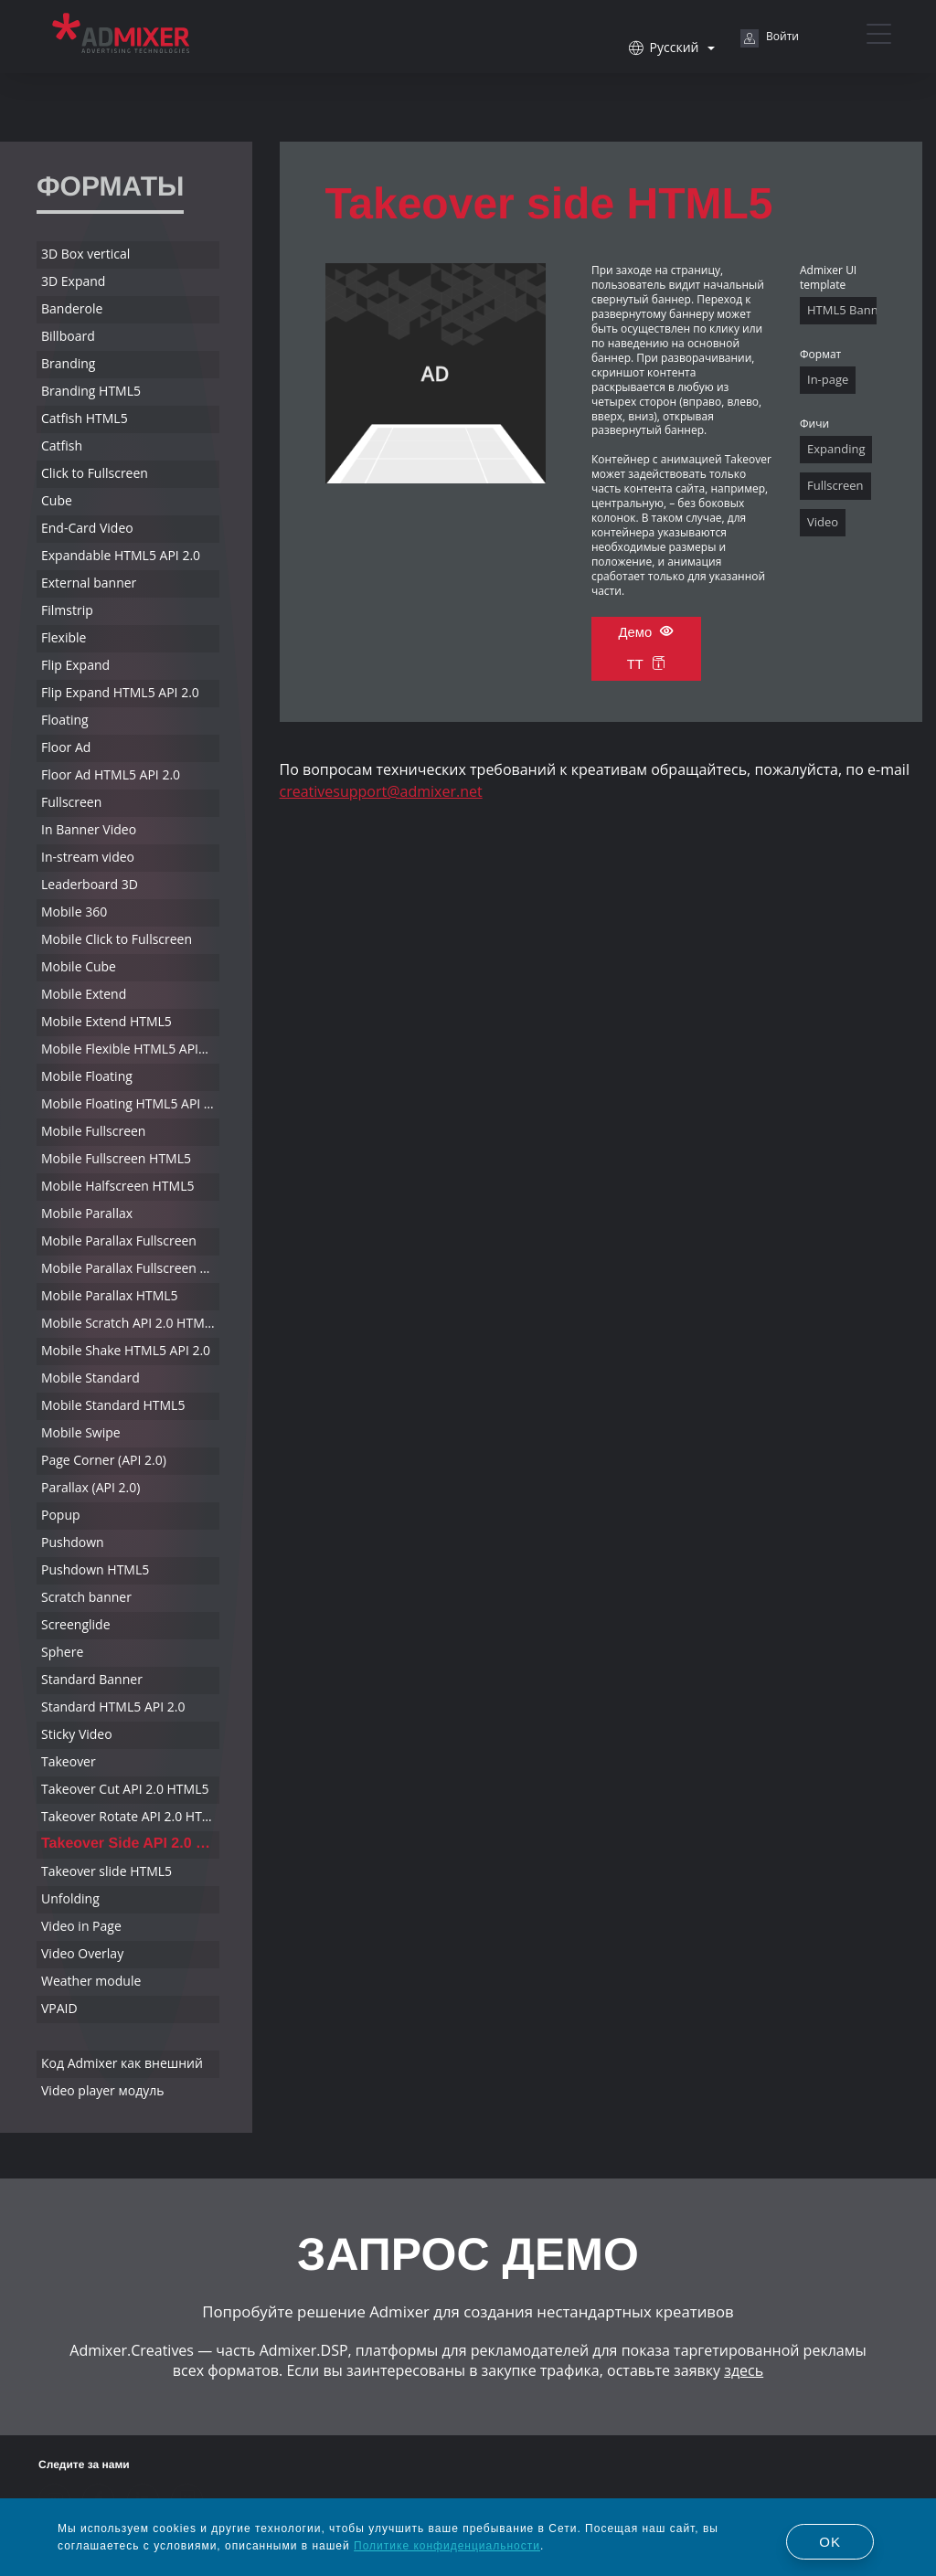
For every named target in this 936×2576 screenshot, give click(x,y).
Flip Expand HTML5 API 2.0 (120, 692)
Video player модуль (103, 2090)
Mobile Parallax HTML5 (109, 1295)
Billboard (68, 336)
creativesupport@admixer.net (381, 791)
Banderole (71, 308)
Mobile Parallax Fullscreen (119, 1240)
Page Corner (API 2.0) (103, 1459)
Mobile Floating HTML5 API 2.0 (130, 1103)
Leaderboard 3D (89, 884)
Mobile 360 (74, 911)
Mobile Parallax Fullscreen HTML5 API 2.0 (130, 1268)
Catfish (61, 445)
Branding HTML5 (91, 390)
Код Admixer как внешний (122, 2063)
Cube (56, 500)
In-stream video (87, 856)
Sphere (62, 1651)
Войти (769, 38)
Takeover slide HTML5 (106, 1871)
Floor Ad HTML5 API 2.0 (110, 774)
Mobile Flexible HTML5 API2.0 (129, 1048)
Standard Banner (92, 1679)
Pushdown (72, 1542)
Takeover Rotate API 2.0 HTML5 (130, 1816)
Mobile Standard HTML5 (113, 1405)
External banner (88, 582)
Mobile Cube (78, 966)
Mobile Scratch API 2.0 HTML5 (129, 1322)
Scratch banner (86, 1597)
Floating (65, 719)
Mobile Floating (87, 1076)
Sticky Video (76, 1734)
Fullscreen (71, 802)
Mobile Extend (83, 993)
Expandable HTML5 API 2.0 (120, 555)
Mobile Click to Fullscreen (116, 939)
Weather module (91, 1980)
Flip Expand (75, 664)
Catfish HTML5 (84, 418)
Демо (646, 632)
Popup (60, 1514)
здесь (743, 2370)
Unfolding (70, 1898)
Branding (68, 363)
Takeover (68, 1761)
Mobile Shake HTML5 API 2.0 (125, 1350)
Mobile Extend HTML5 (106, 1021)
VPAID (59, 2008)
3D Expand (73, 281)
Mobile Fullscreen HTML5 (116, 1158)
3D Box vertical (85, 253)
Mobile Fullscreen (93, 1131)
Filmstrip (67, 610)
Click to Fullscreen (94, 473)
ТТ (646, 665)
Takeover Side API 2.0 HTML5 (130, 1843)
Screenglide (76, 1624)
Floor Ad (65, 747)
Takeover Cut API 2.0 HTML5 (124, 1788)
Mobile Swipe (81, 1432)
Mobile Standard (90, 1377)
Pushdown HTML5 (95, 1569)
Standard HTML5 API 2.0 (113, 1706)
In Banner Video (88, 829)
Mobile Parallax (87, 1213)
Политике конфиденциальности (447, 2545)
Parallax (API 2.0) (90, 1487)
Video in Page (81, 1926)
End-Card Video (87, 527)
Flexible (63, 637)
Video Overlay (82, 1953)
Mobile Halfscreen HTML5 (117, 1185)
